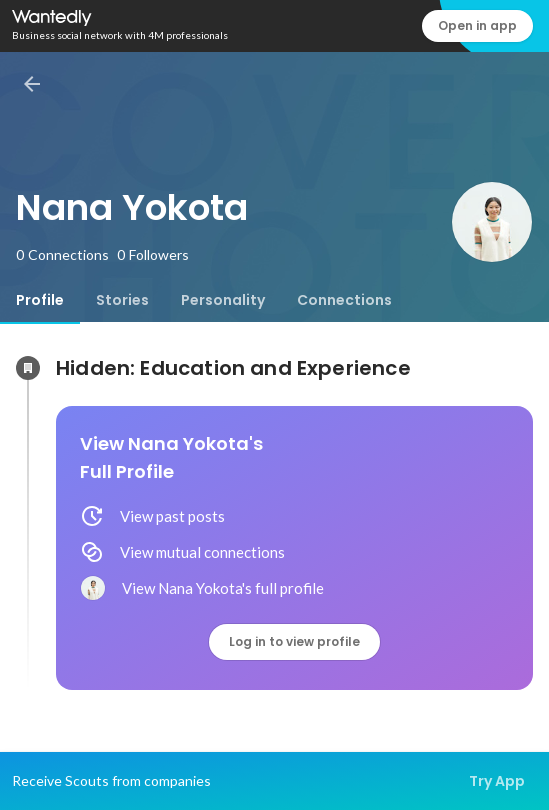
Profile (40, 300)
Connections (344, 300)
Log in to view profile (294, 641)
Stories (122, 300)
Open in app (477, 25)
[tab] (40, 300)
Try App (497, 781)
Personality (223, 300)
